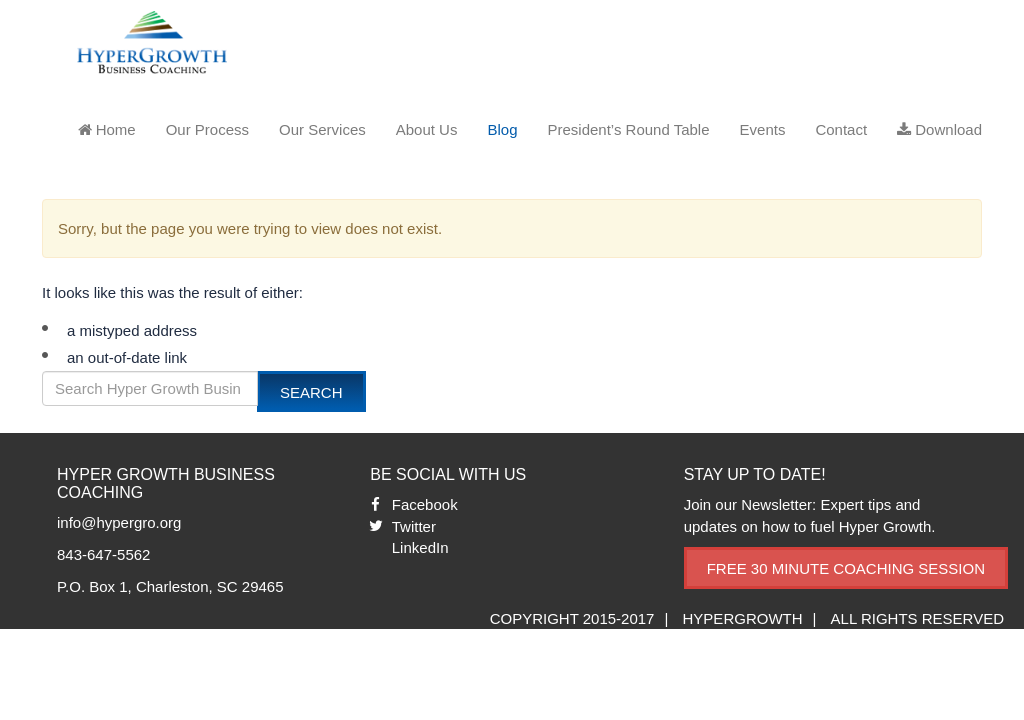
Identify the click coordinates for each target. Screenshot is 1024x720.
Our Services (322, 129)
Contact (841, 129)
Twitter (414, 526)
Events (763, 129)
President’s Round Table (628, 129)
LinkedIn (420, 547)
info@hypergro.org (119, 522)
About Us (427, 129)
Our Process (207, 129)
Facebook (425, 504)
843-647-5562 (103, 554)
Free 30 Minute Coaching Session (846, 568)
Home (107, 129)
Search (311, 392)
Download (939, 129)
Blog (502, 129)
